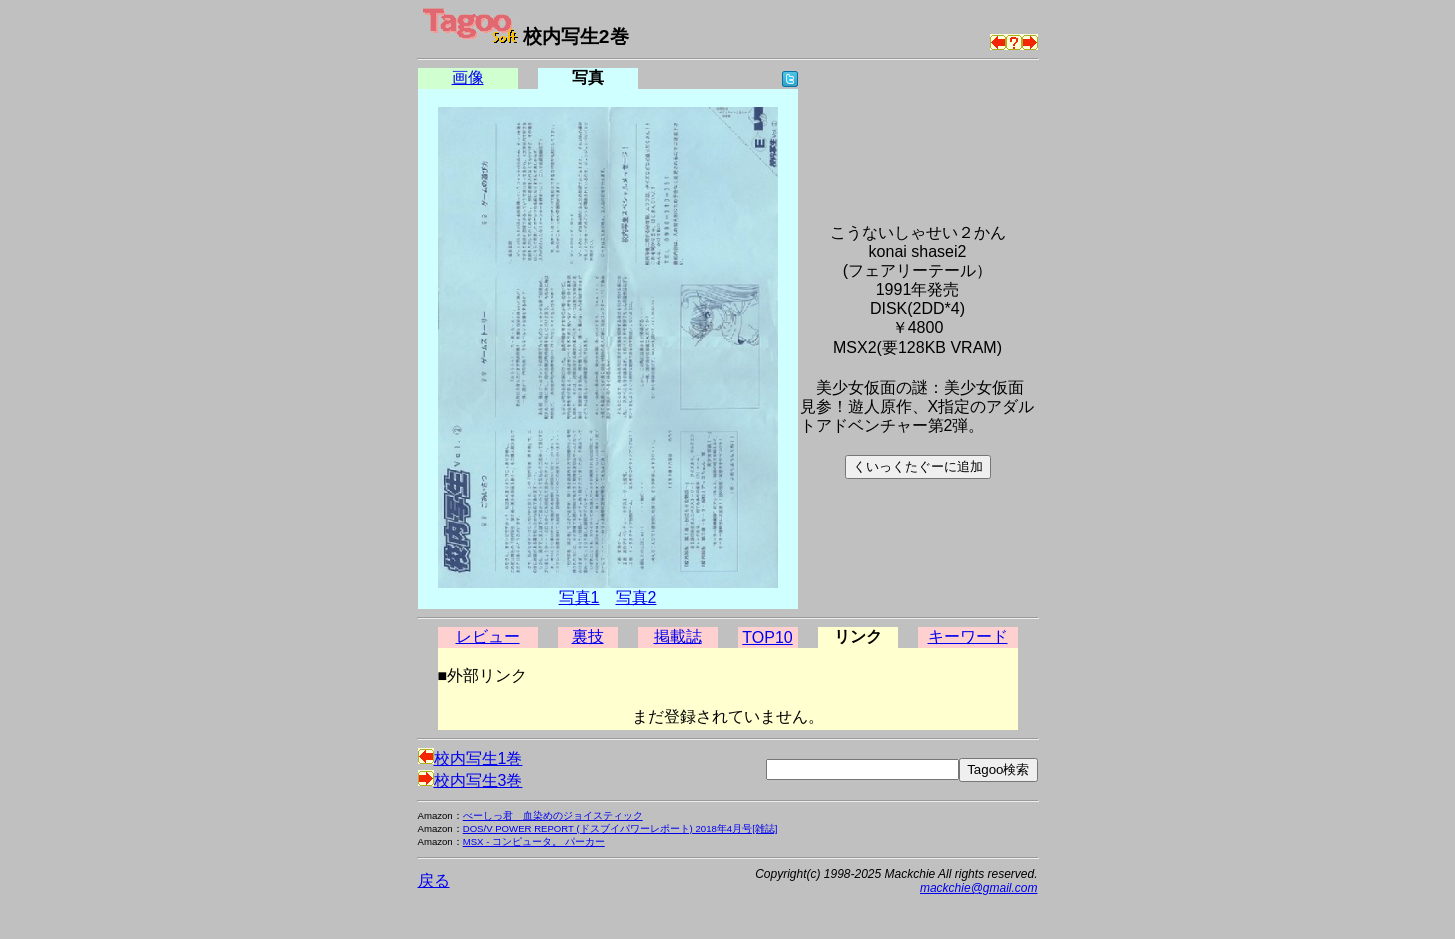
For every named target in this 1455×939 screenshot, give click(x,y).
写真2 (636, 597)
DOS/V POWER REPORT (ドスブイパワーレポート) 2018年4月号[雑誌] (620, 828)
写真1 (579, 597)
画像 (468, 77)
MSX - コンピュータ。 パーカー (534, 841)
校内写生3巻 (470, 780)
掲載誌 (678, 636)
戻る (434, 880)
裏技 (588, 636)
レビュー (488, 636)
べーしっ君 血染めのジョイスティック (553, 815)
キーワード (968, 636)
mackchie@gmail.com (979, 888)
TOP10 (767, 637)
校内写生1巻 (470, 758)
